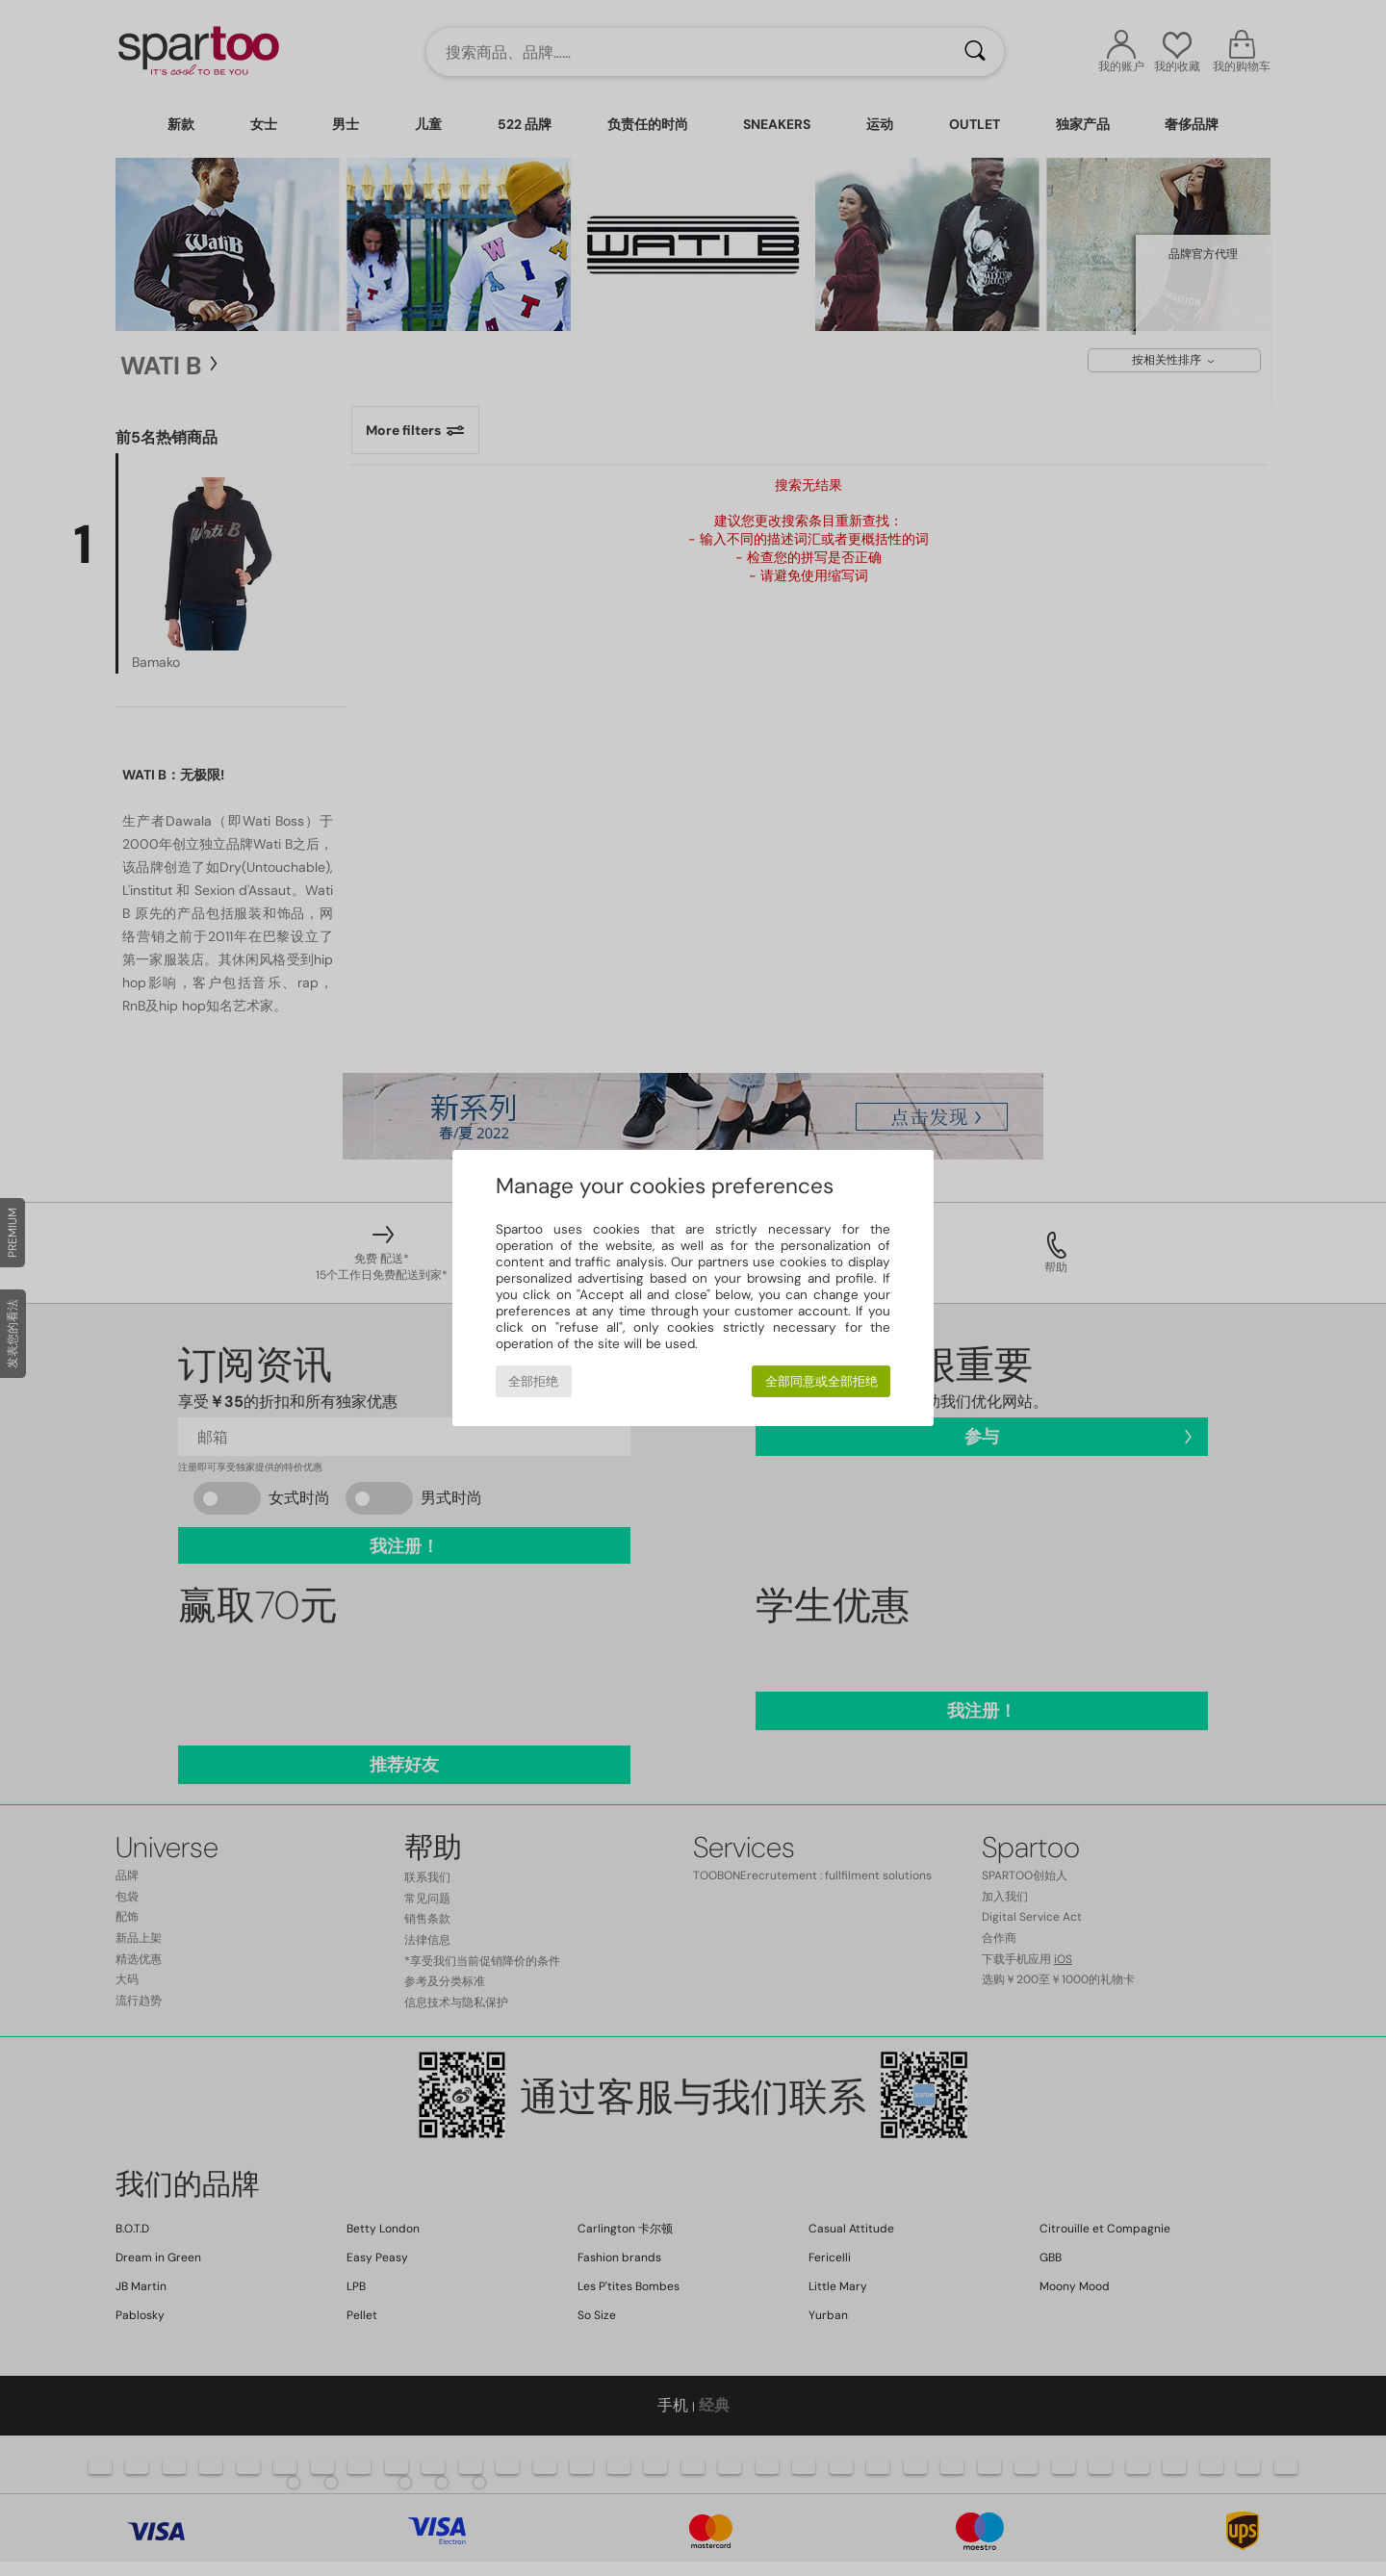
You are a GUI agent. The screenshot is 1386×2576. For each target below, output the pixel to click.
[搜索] (975, 52)
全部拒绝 (533, 1381)
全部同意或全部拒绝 (821, 1381)
